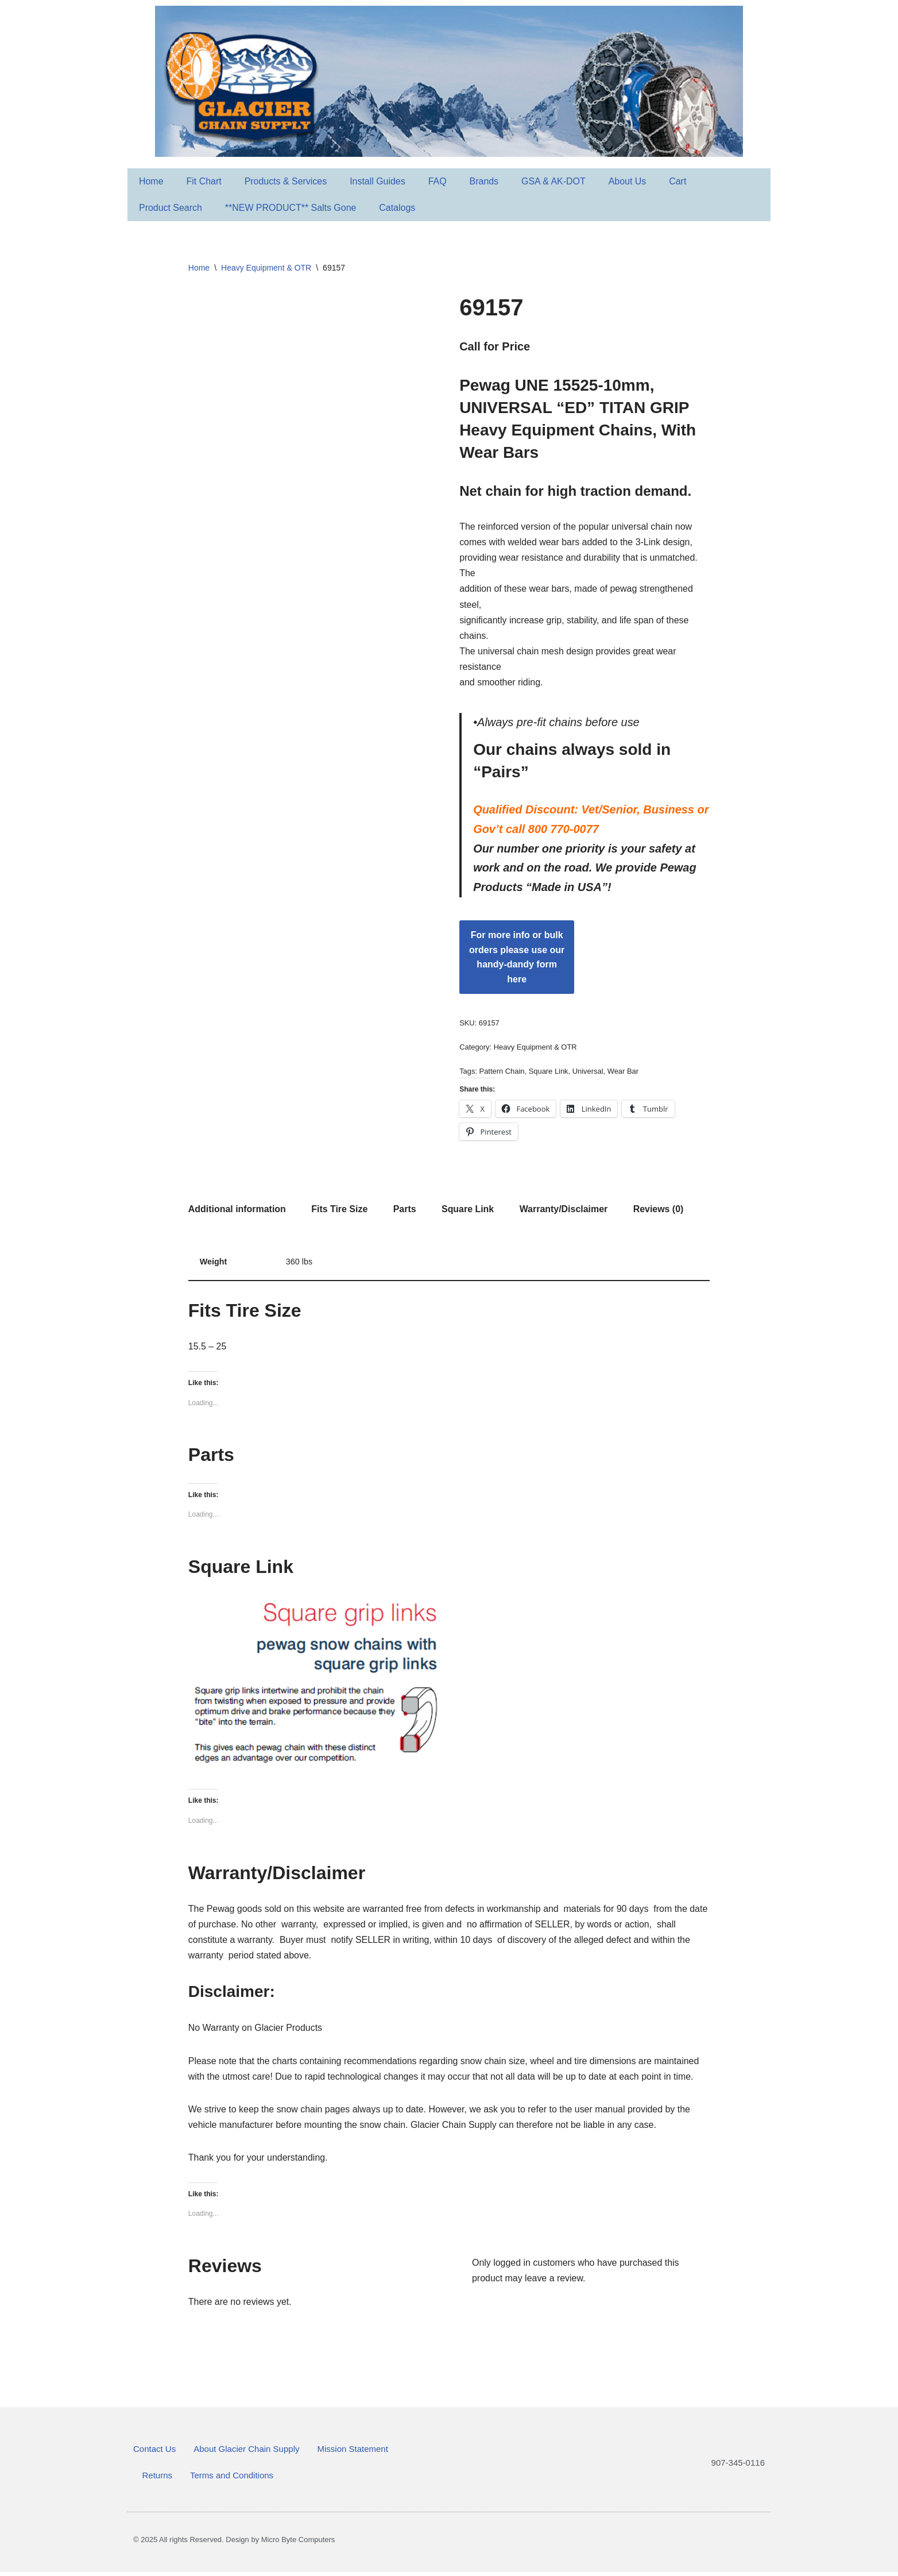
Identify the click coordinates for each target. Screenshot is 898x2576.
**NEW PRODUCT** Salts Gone (291, 208)
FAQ (438, 181)
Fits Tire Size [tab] (340, 1211)
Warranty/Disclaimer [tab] (564, 1211)
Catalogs (398, 208)
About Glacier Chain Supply (246, 2453)
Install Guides (378, 181)
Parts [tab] (405, 1211)
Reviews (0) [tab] (659, 1211)
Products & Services (286, 181)
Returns (157, 2479)
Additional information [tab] (237, 1211)
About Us (629, 181)
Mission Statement (352, 2453)
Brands (485, 181)
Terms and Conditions (231, 2479)
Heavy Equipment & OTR (266, 267)
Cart (679, 181)
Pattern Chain (502, 1073)
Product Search (170, 208)
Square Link (548, 1073)
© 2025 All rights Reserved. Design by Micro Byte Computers (234, 2543)
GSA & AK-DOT (554, 181)
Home (151, 181)
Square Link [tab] (468, 1211)
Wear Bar (623, 1073)
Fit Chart (204, 181)
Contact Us (154, 2453)
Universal (587, 1073)
